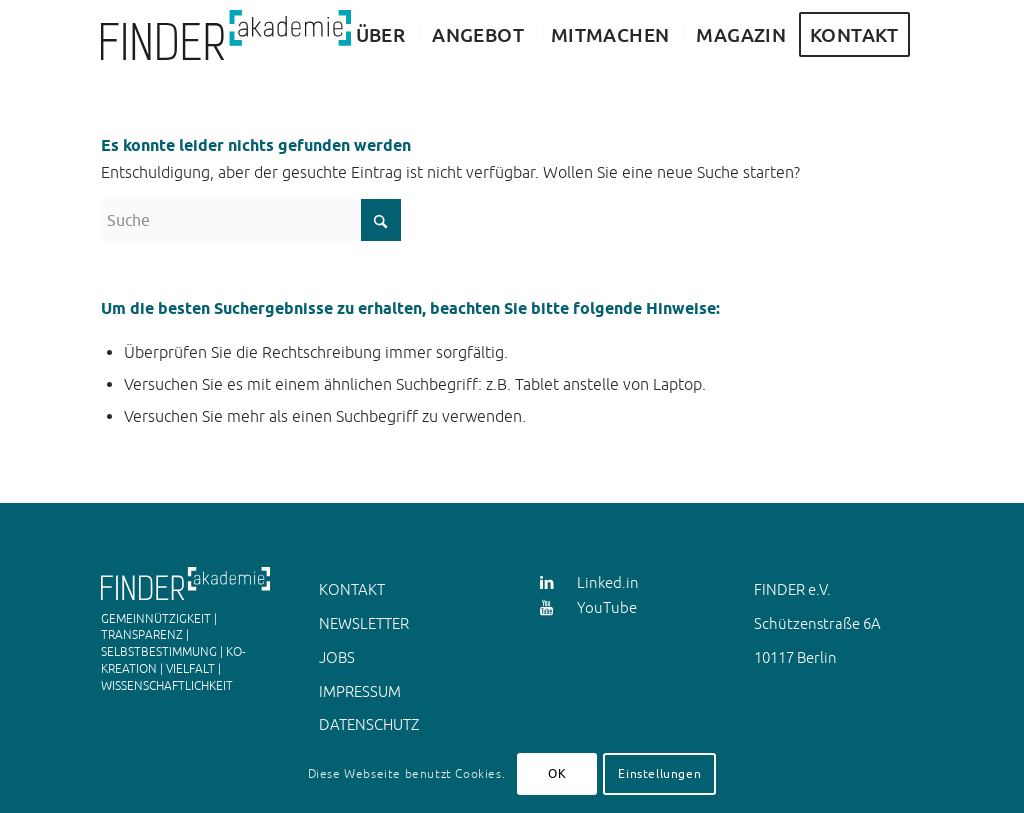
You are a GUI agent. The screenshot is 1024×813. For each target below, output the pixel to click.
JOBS (337, 657)
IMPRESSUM (360, 691)
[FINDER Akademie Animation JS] (226, 35)
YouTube (607, 607)
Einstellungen (659, 773)
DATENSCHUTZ (369, 724)
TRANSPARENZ (142, 635)
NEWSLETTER (364, 623)
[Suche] (251, 220)
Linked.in (608, 582)
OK (557, 773)
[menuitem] (381, 35)
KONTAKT (352, 589)
